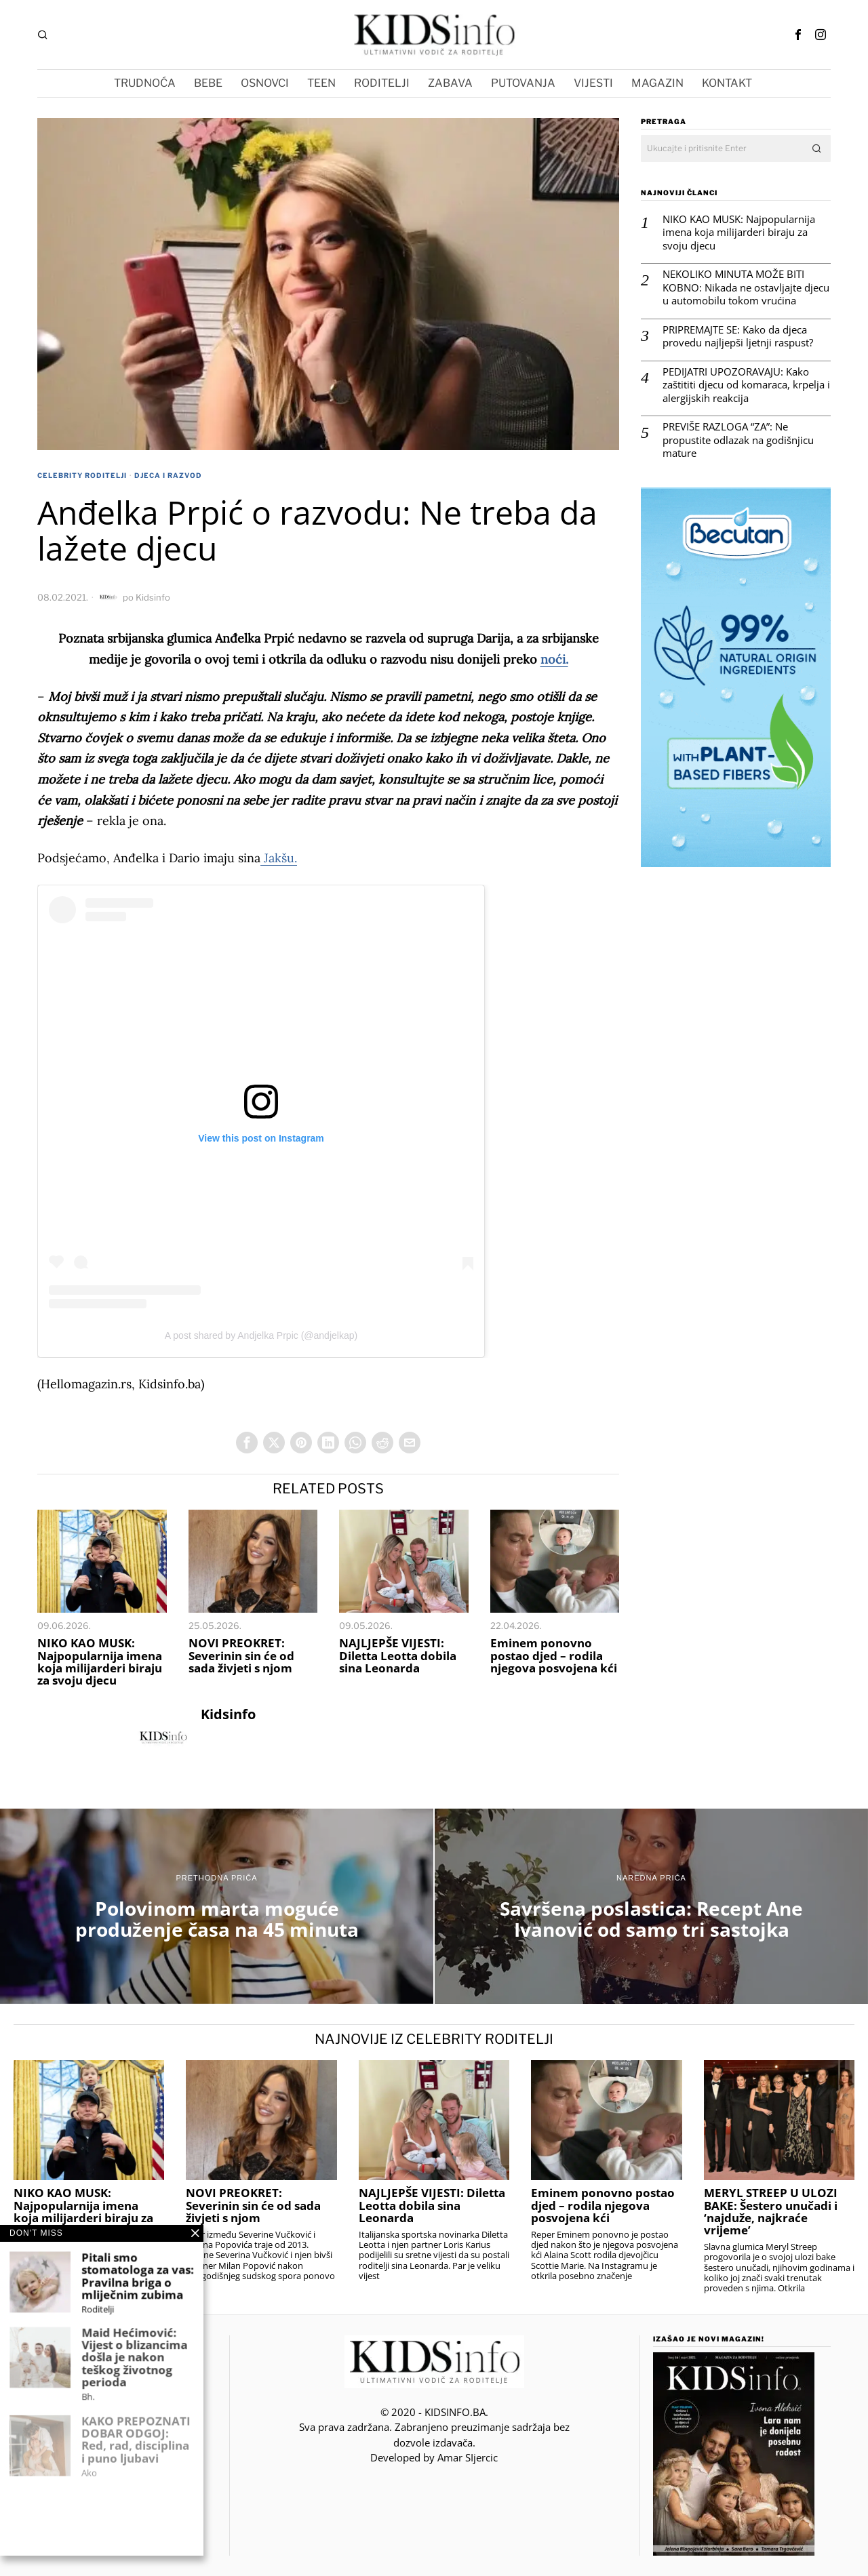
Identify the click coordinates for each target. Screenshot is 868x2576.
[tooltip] (798, 34)
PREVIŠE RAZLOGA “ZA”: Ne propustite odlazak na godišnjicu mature (738, 440)
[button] (817, 148)
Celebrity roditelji (82, 475)
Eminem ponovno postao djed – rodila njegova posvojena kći (553, 1655)
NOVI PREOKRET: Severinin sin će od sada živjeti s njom (241, 1655)
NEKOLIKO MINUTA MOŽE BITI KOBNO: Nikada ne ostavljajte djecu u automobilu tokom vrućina (746, 287)
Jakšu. (278, 858)
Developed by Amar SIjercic (434, 2457)
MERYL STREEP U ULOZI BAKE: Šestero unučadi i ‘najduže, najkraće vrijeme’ (770, 2211)
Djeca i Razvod (168, 475)
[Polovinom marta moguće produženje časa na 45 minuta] (216, 1906)
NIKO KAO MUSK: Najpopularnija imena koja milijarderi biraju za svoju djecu (99, 1662)
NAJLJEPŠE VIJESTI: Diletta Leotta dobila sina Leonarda (397, 1655)
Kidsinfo (153, 597)
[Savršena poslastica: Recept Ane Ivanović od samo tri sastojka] (651, 1906)
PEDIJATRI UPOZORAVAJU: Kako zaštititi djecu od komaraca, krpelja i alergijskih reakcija (746, 385)
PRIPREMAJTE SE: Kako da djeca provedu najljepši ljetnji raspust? (738, 336)
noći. (554, 659)
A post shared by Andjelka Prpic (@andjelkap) (261, 1335)
